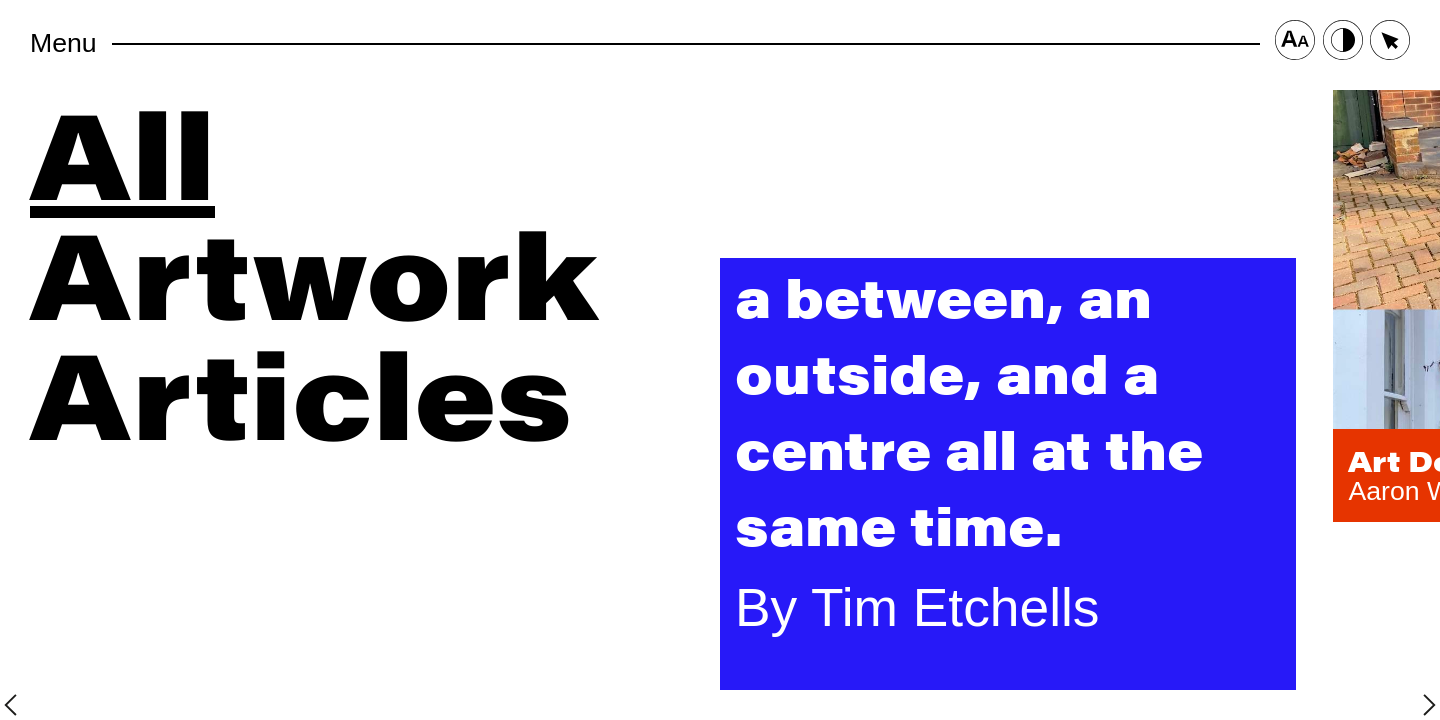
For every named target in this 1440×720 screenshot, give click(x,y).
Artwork (314, 270)
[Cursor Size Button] (1390, 43)
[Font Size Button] (1295, 43)
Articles (301, 390)
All (122, 150)
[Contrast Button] (1343, 43)
